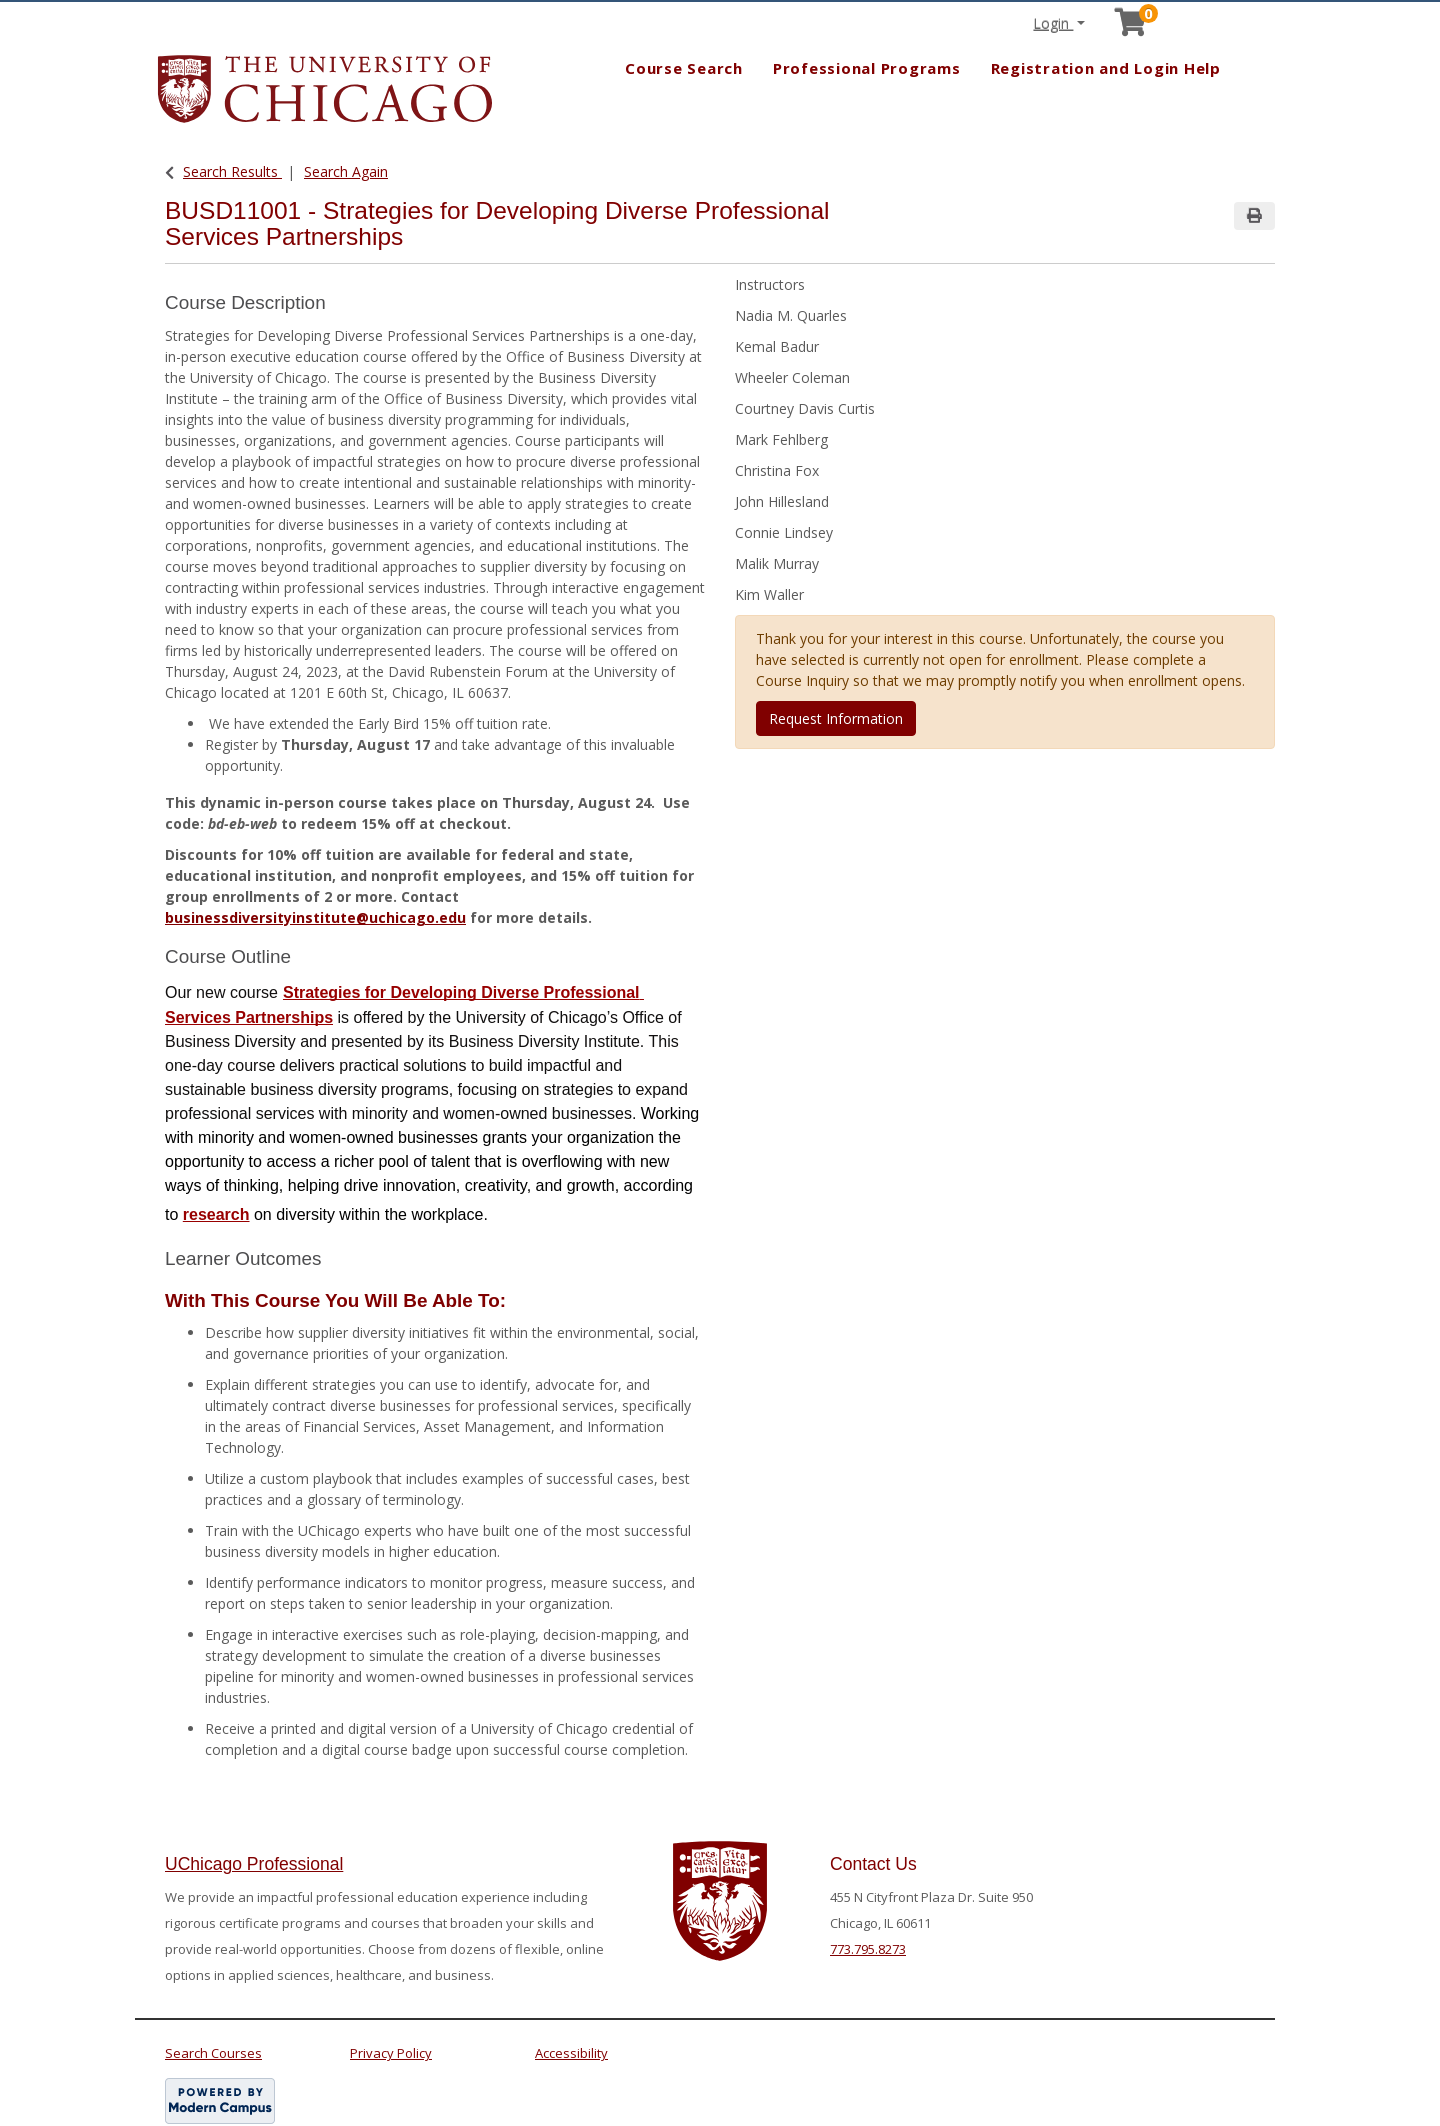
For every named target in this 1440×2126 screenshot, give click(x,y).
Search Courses (213, 2053)
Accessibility (571, 2053)
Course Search (684, 68)
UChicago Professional (254, 1864)
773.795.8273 (868, 1949)
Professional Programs (867, 68)
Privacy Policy (391, 2053)
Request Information (836, 718)
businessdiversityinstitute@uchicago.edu (315, 917)
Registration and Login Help (1106, 68)
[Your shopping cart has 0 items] (1132, 27)
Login (1053, 23)
